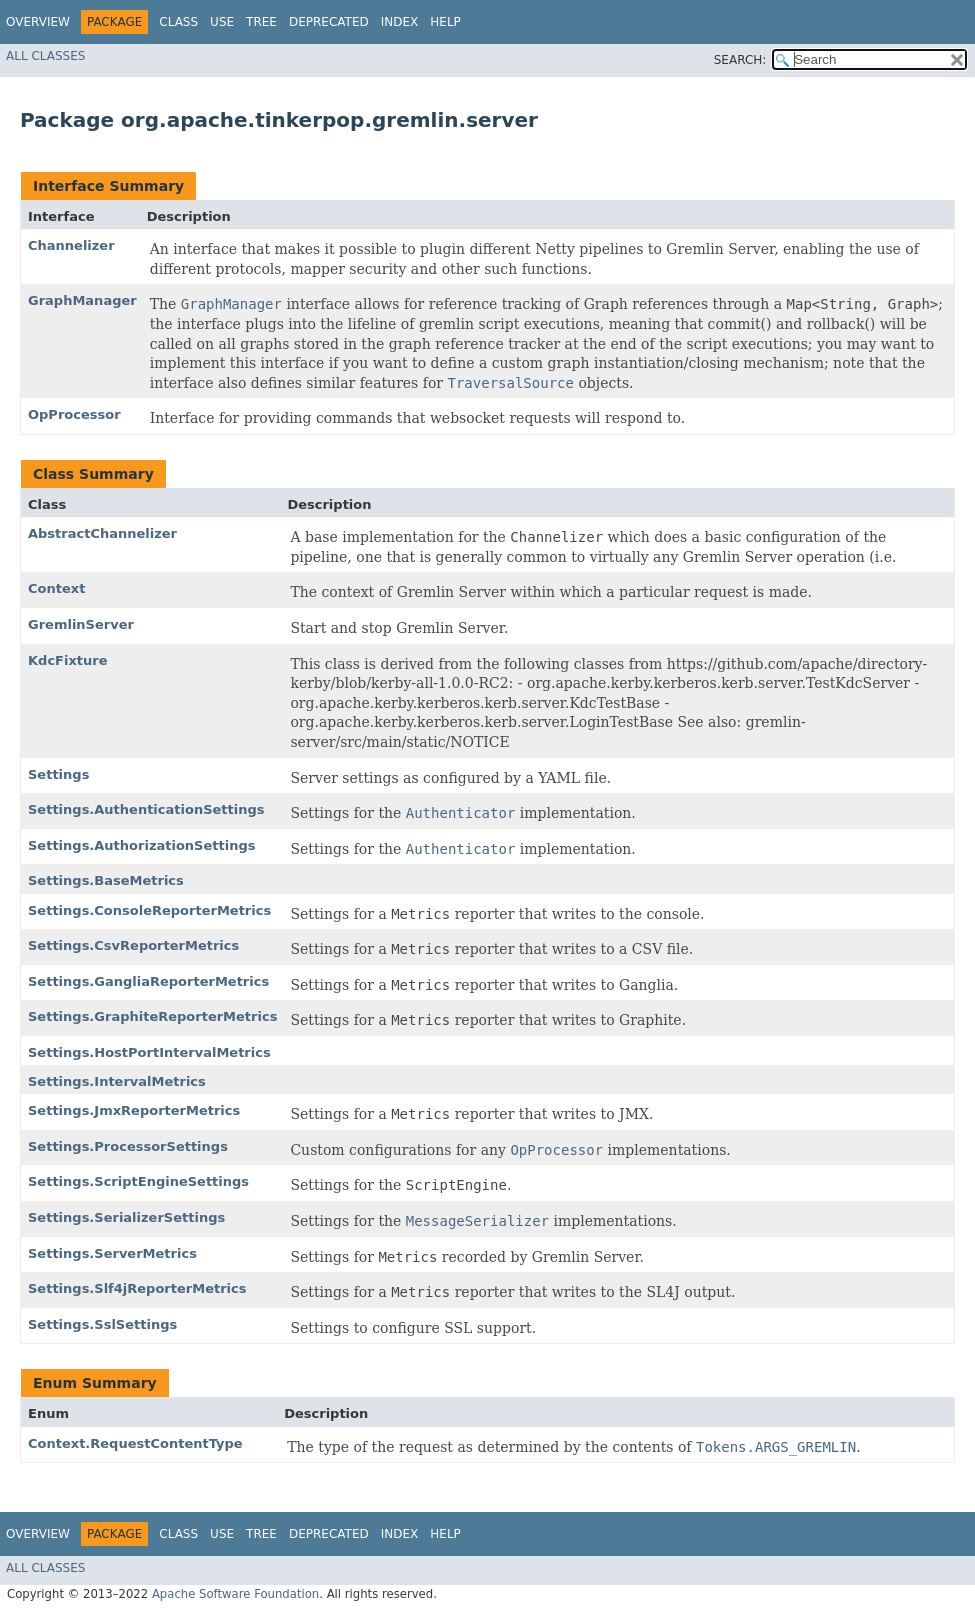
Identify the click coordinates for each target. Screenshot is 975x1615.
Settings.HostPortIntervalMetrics (149, 1052)
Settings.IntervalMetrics (117, 1081)
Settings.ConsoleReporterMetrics (149, 910)
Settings (58, 774)
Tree (261, 22)
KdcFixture (68, 660)
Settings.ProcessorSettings (128, 1146)
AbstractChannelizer (102, 533)
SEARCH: (740, 60)
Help (445, 22)
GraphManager (82, 300)
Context (56, 588)
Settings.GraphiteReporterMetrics (152, 1016)
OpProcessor (74, 414)
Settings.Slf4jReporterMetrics (137, 1288)
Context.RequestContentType (135, 1443)
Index (400, 22)
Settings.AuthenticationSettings (146, 809)
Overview (38, 22)
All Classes (45, 56)
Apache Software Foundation (235, 1594)
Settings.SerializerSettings (126, 1217)
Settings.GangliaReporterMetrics (148, 981)
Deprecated (329, 22)
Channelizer (71, 245)
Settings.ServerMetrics (112, 1253)
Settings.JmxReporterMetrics (134, 1110)
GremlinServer (81, 624)
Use (222, 22)
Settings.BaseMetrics (106, 880)
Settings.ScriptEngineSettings (138, 1181)
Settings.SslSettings (102, 1324)
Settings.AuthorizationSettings (141, 845)
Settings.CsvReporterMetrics (133, 945)
